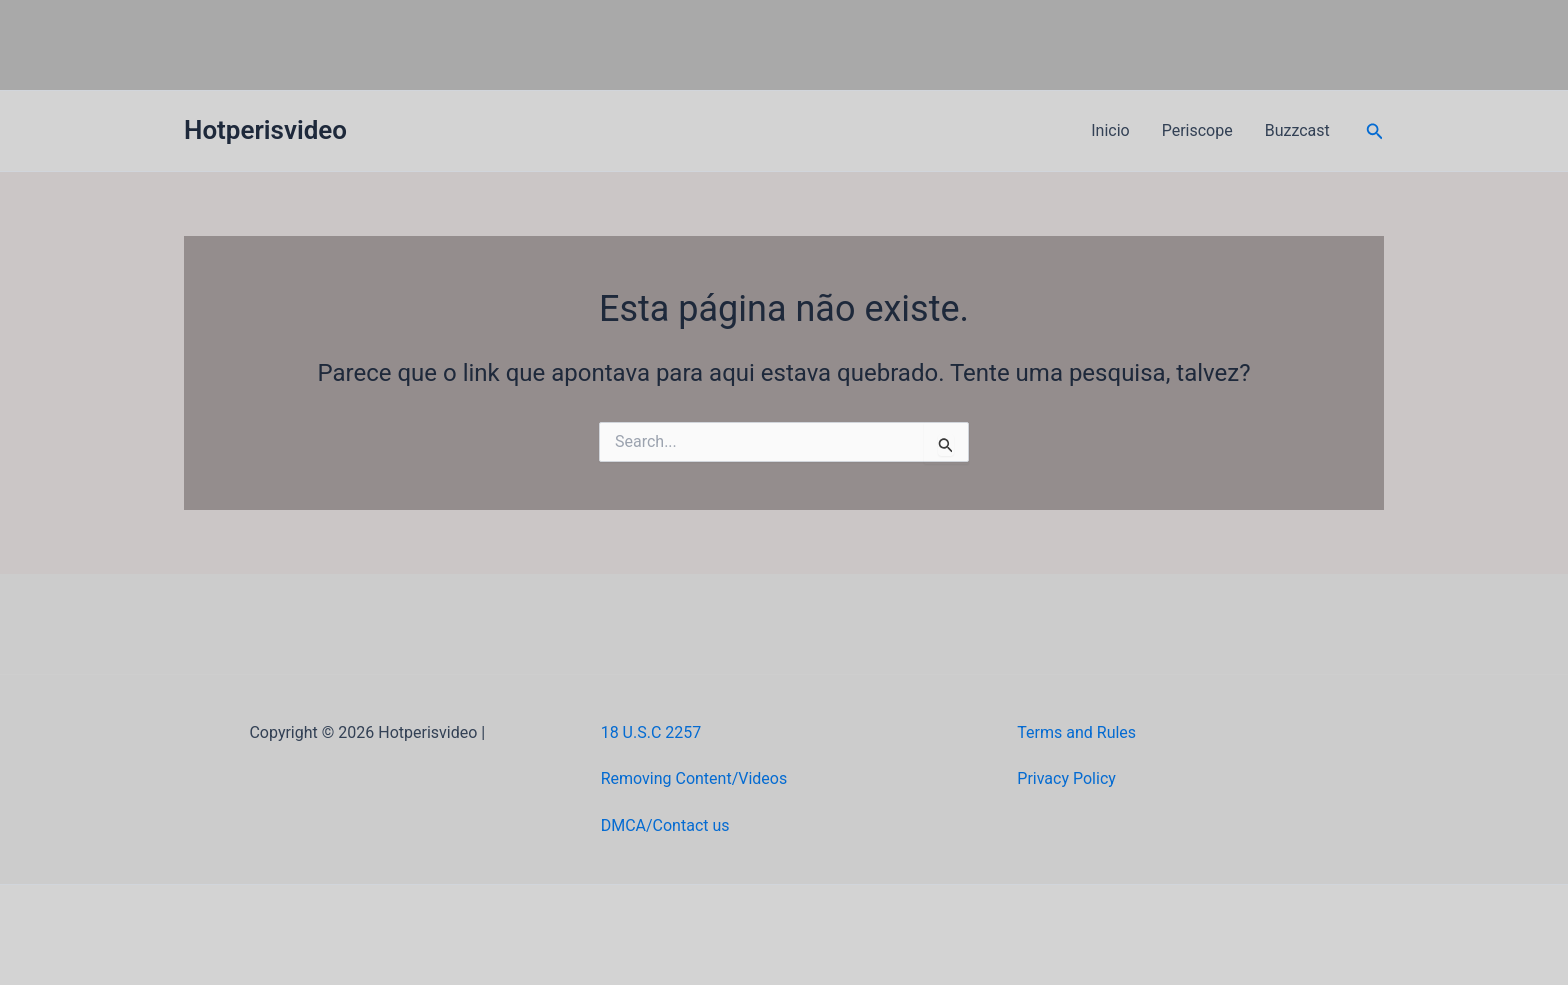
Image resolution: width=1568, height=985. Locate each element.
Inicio (1110, 130)
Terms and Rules (1076, 732)
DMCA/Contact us (665, 825)
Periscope (1197, 130)
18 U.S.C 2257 (651, 732)
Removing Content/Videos (694, 778)
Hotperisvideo (265, 130)
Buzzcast (1297, 130)
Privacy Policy (1066, 778)
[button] (1375, 131)
